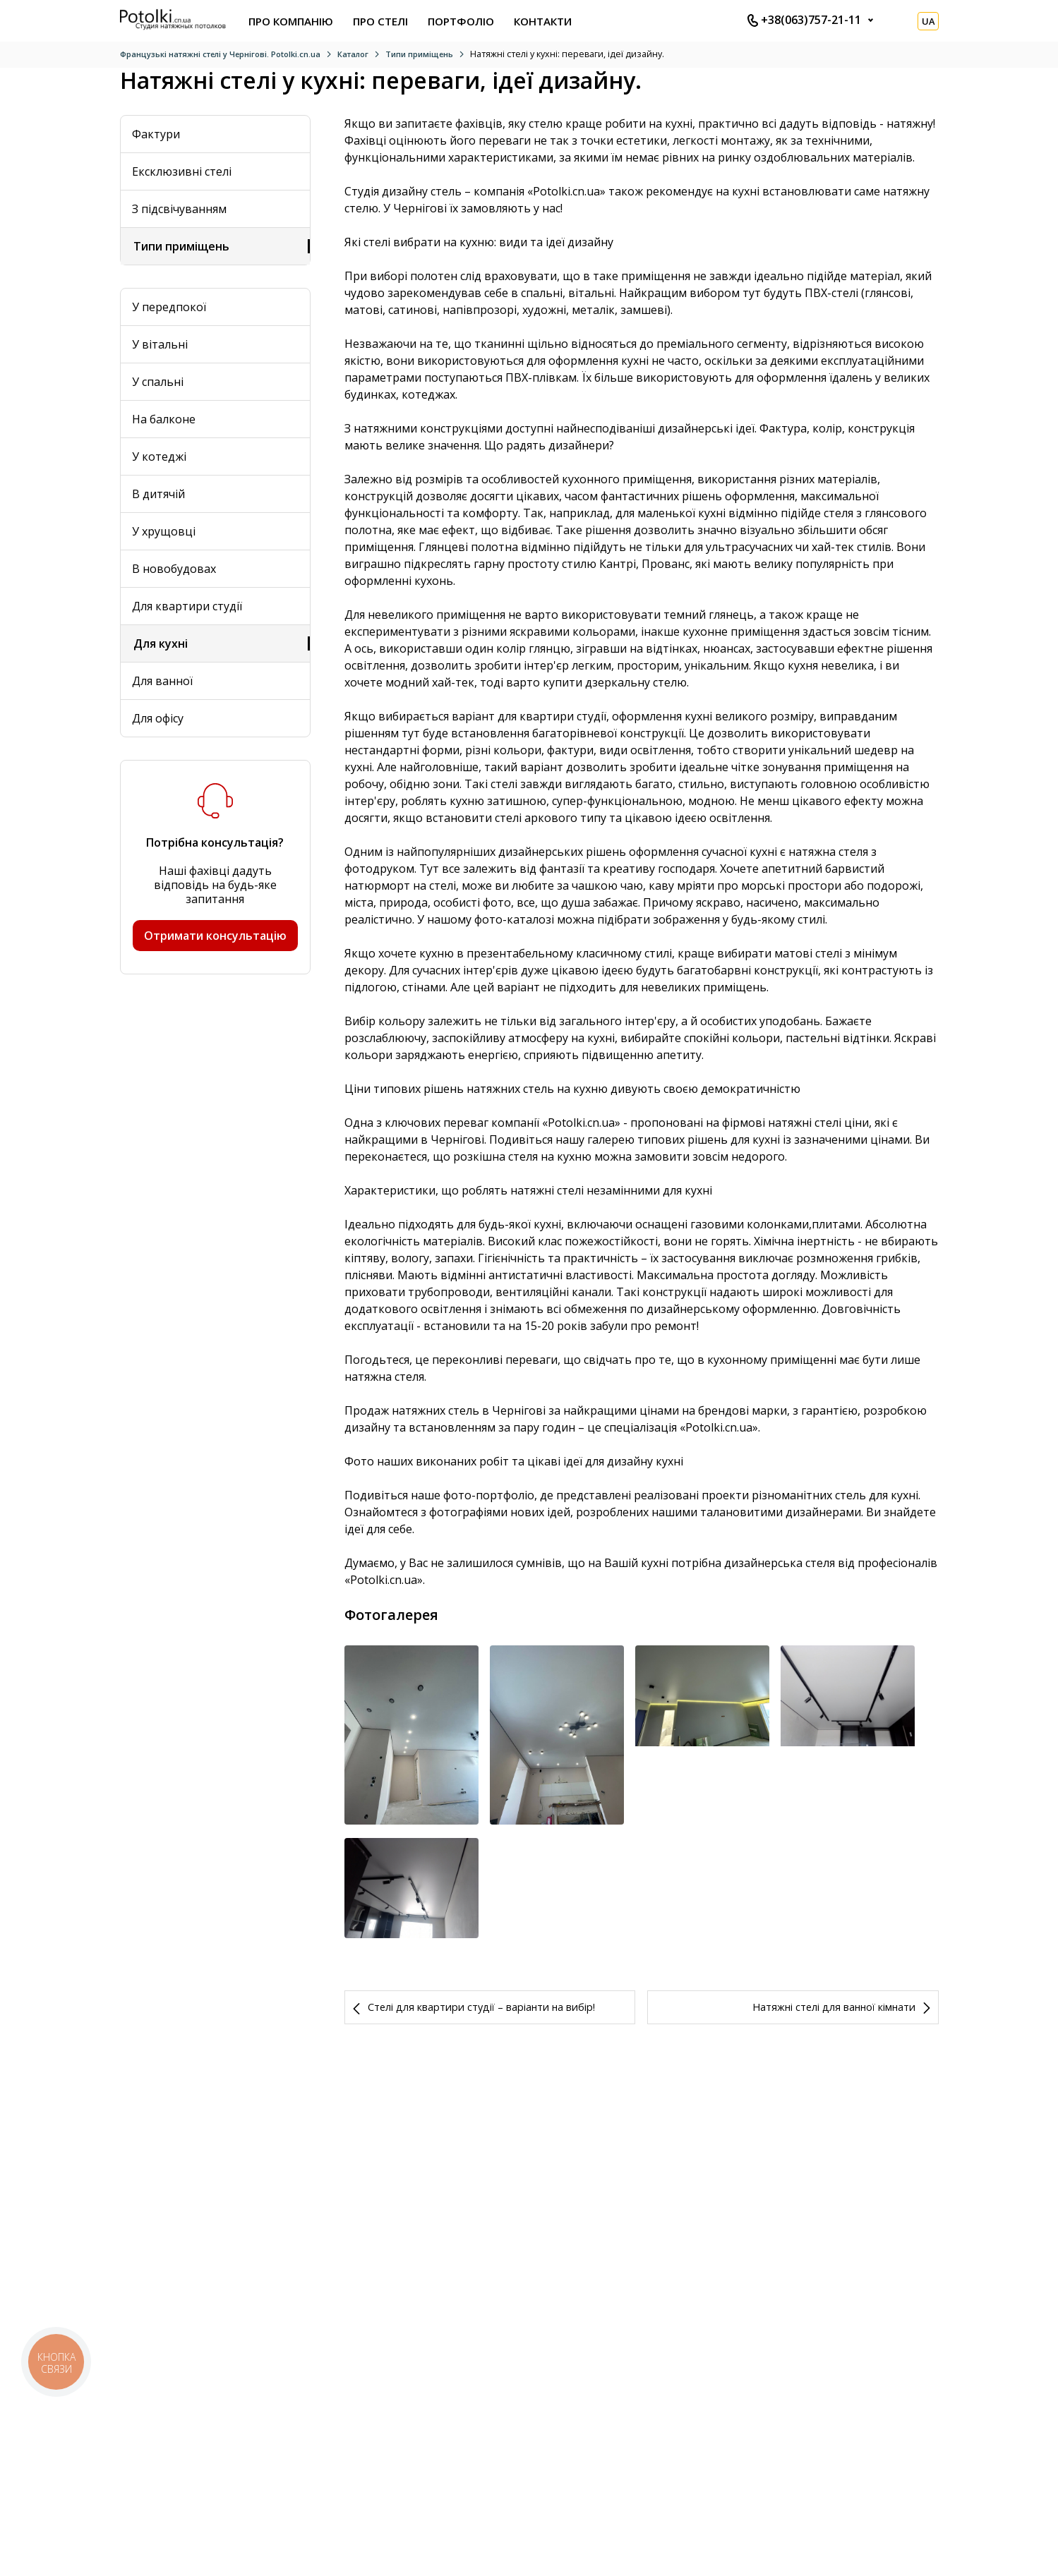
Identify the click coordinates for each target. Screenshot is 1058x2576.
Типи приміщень (419, 54)
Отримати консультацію (215, 935)
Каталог (352, 54)
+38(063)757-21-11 (804, 20)
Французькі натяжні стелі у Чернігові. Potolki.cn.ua (220, 54)
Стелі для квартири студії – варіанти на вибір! (481, 2091)
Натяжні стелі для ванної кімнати (833, 2091)
